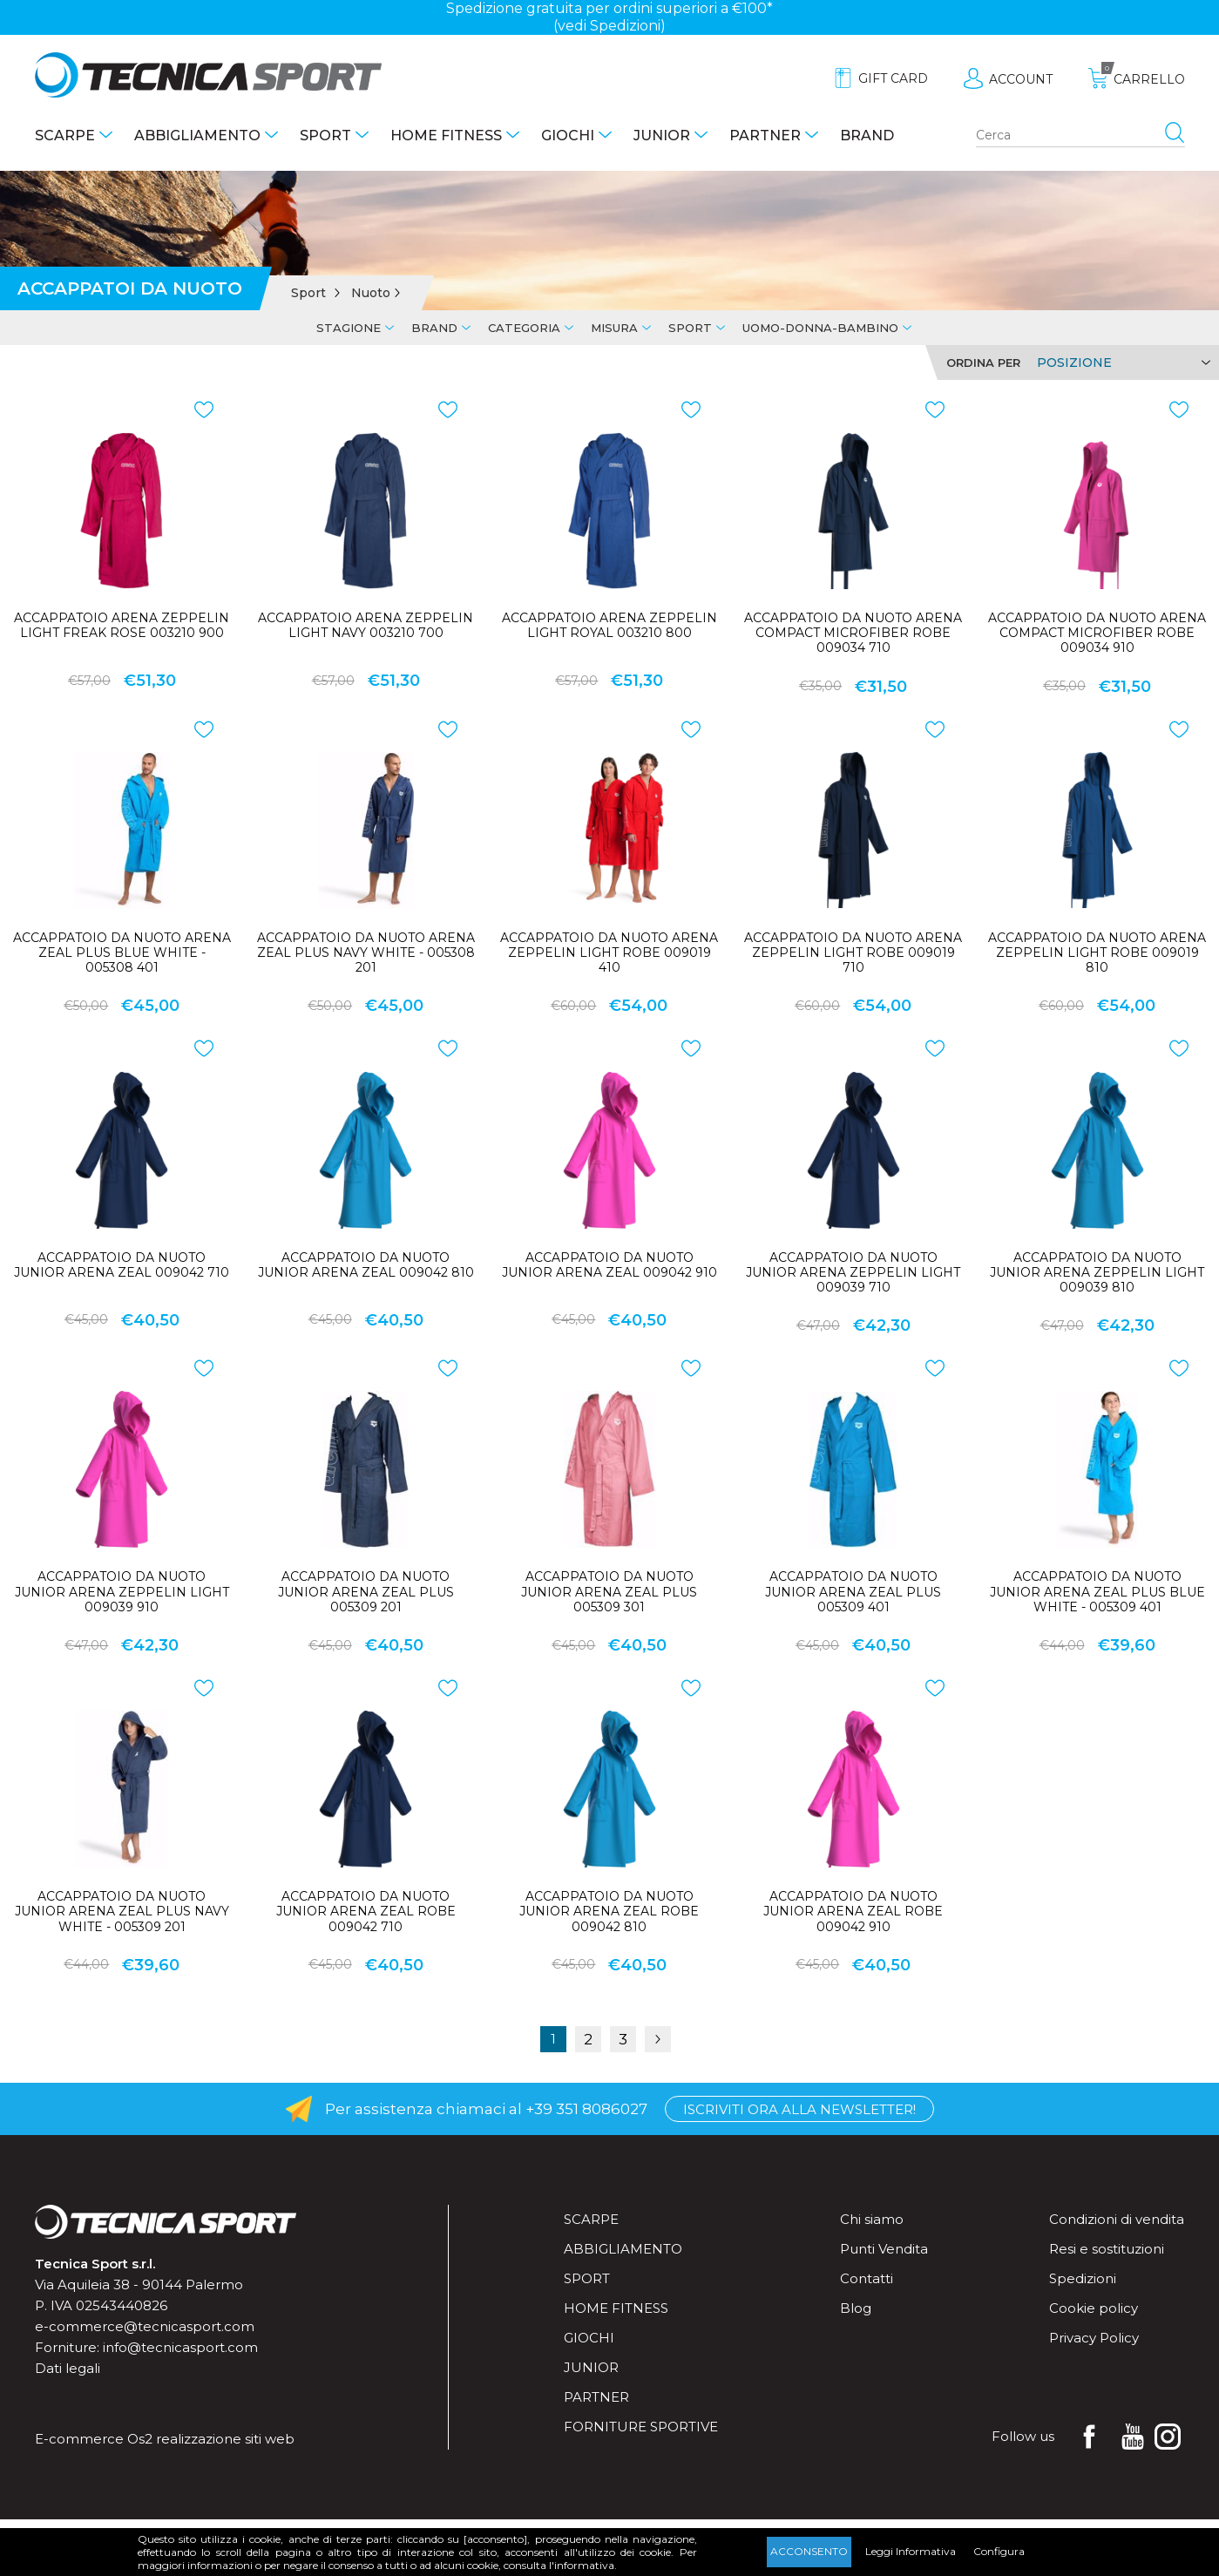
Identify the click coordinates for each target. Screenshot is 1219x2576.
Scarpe (65, 135)
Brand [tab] (434, 328)
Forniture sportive (641, 2426)
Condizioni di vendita (1116, 2219)
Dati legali (67, 2368)
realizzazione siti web (225, 2438)
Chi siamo (872, 2219)
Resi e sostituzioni (1106, 2248)
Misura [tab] (614, 328)
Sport (325, 135)
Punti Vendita (884, 2248)
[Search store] (1080, 136)
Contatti (866, 2278)
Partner (765, 135)
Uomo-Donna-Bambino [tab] (820, 328)
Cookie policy (1093, 2308)
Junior (661, 135)
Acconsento (809, 2551)
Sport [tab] (690, 328)
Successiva (658, 2039)
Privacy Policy (1094, 2337)
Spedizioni (1082, 2278)
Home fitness (446, 135)
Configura (999, 2551)
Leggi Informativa (910, 2551)
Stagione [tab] (348, 328)
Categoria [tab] (524, 328)
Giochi (567, 135)
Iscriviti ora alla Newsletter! (799, 2109)
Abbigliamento (197, 135)
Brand (867, 135)
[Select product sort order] (1121, 362)
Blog (855, 2308)
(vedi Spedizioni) (609, 25)
